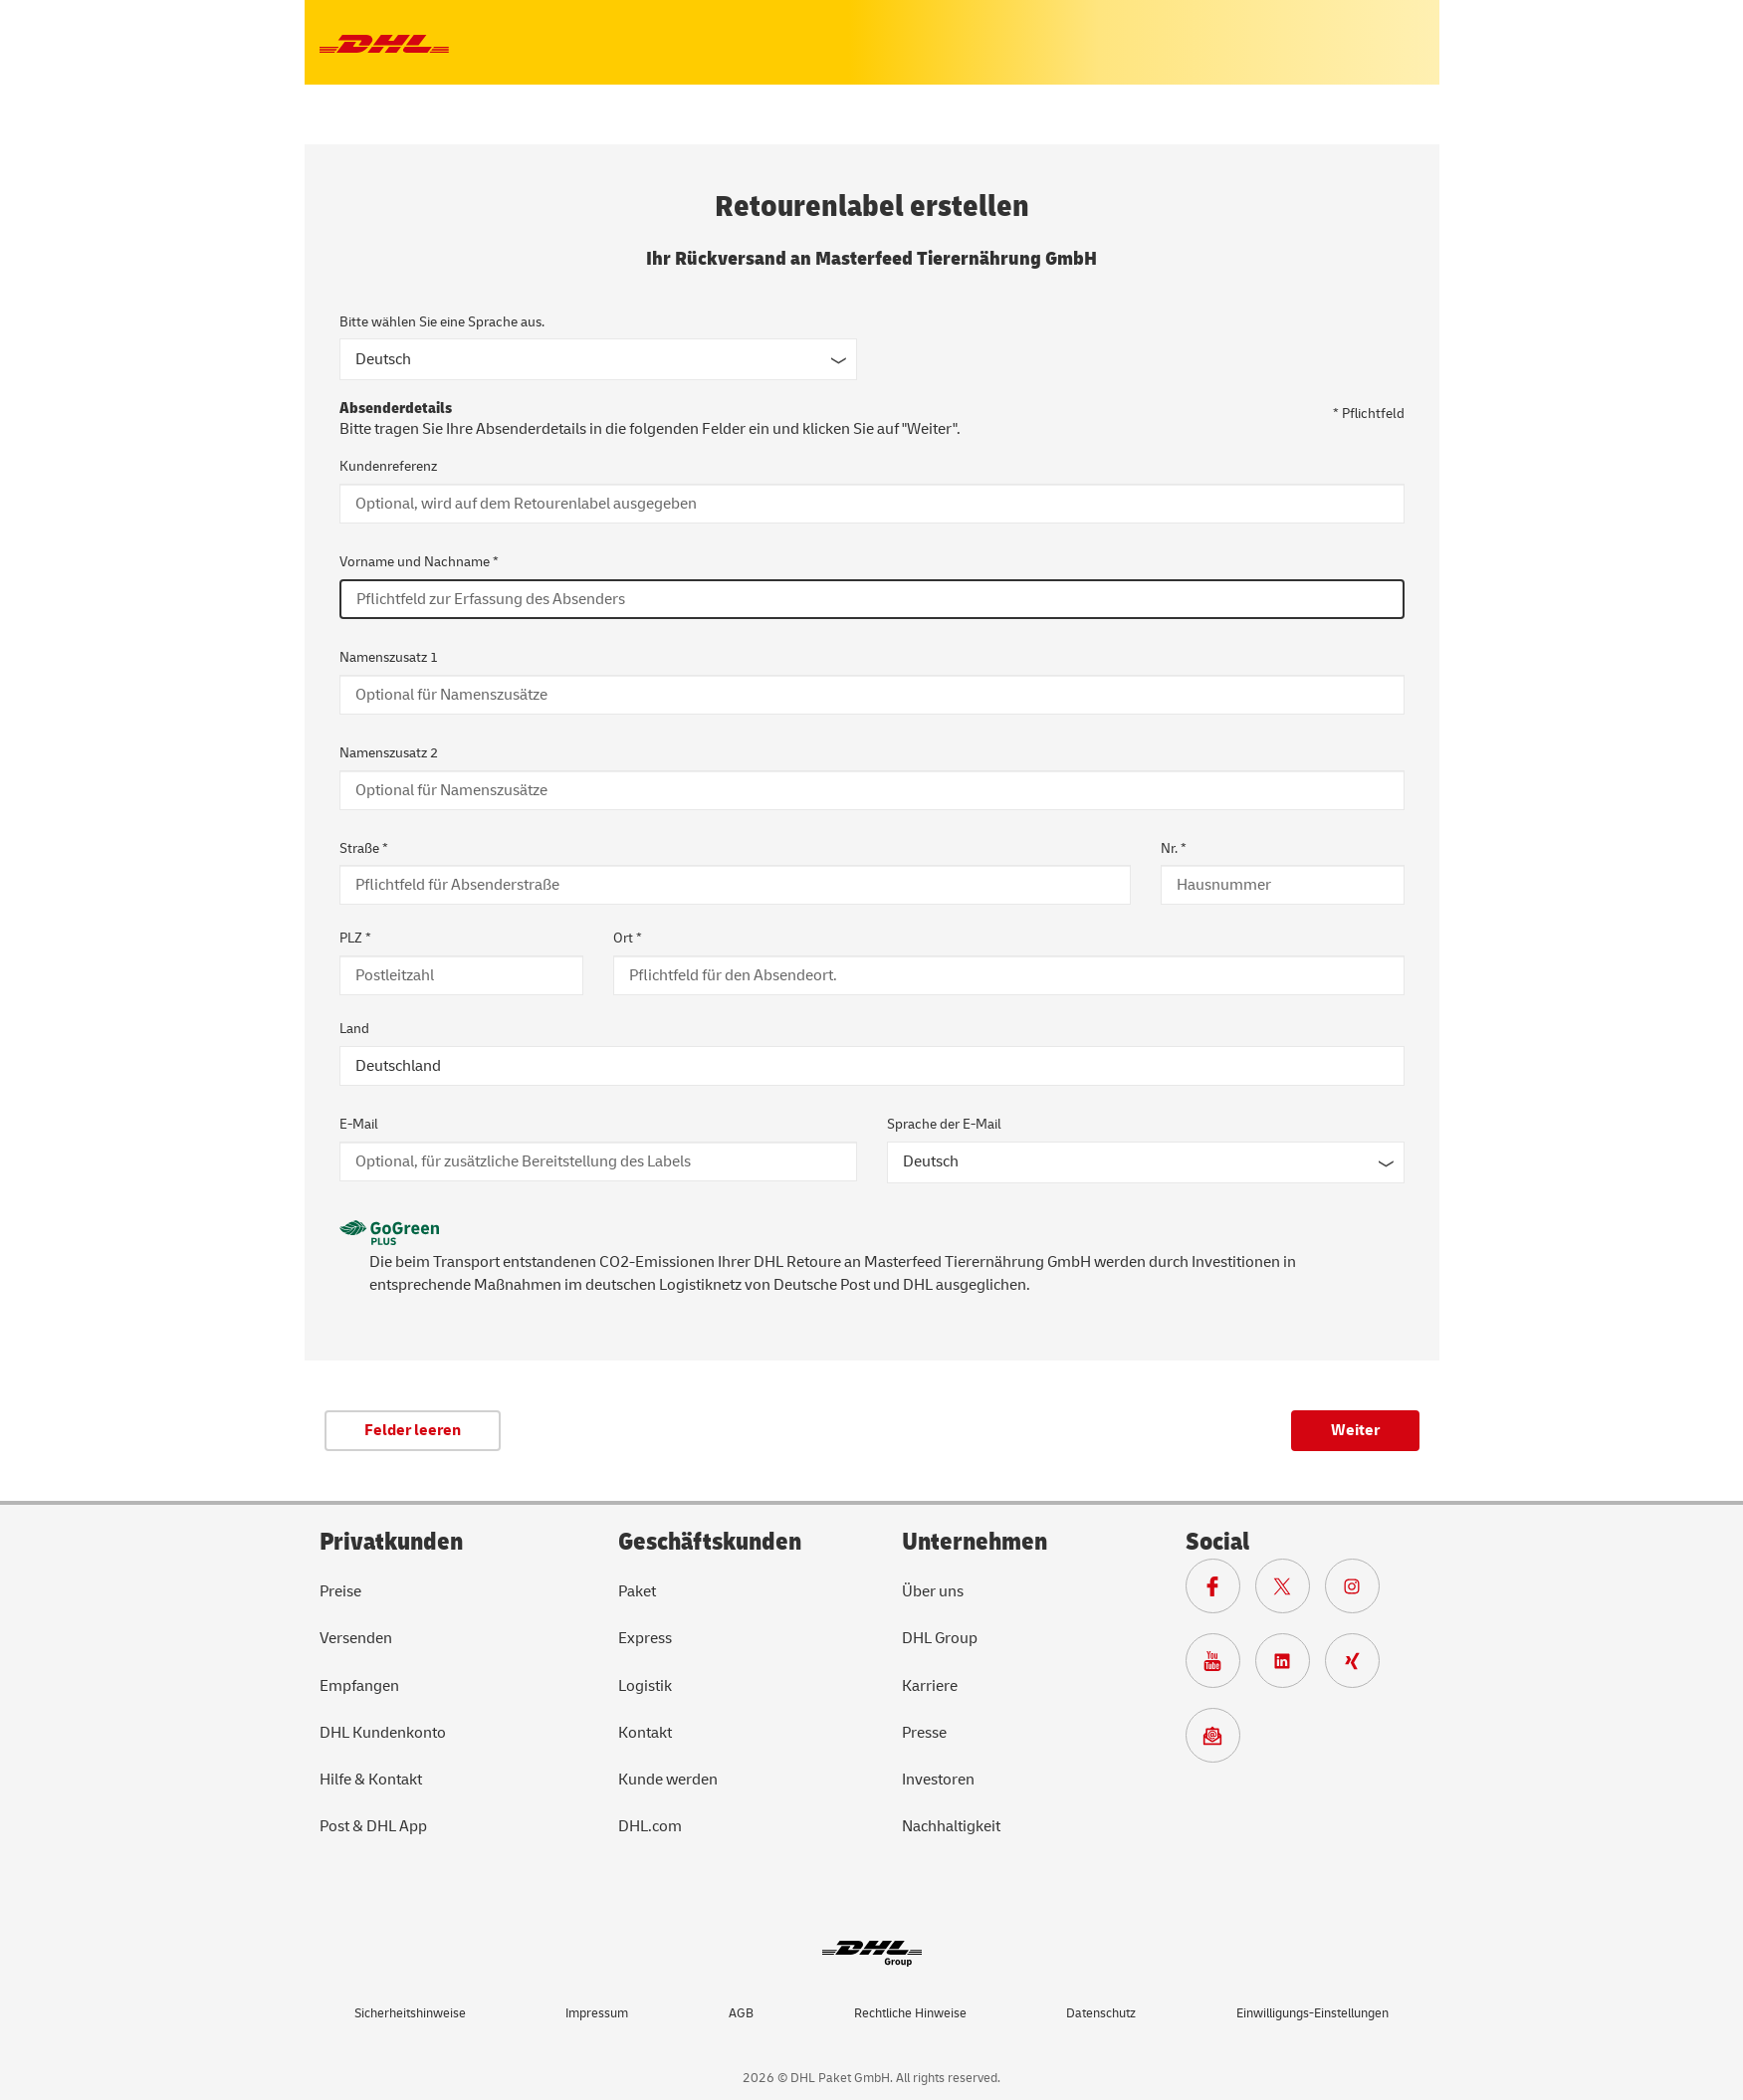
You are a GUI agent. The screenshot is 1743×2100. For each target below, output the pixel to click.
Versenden (356, 1638)
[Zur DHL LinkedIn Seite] (1290, 1666)
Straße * (363, 848)
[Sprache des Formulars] (598, 359)
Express (645, 1638)
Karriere (930, 1686)
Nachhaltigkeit (951, 1826)
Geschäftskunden (709, 1542)
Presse (924, 1733)
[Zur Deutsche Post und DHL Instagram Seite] (1360, 1591)
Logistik (645, 1686)
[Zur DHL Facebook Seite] (1220, 1591)
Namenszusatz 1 (388, 657)
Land (354, 1028)
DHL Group (940, 1638)
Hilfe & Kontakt (371, 1779)
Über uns (933, 1591)
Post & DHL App (373, 1826)
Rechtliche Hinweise (910, 2013)
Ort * (627, 938)
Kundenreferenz (388, 466)
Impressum (596, 2013)
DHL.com (650, 1826)
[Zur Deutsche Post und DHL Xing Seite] (1360, 1666)
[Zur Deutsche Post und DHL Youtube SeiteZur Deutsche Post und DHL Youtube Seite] (1220, 1666)
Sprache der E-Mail (944, 1124)
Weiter (1355, 1430)
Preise (340, 1591)
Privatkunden (391, 1542)
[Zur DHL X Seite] (1290, 1591)
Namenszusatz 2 (388, 752)
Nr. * (1174, 848)
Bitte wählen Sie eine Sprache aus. (442, 322)
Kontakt (645, 1733)
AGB (741, 2013)
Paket (637, 1591)
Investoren (938, 1779)
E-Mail (358, 1124)
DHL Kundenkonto (383, 1733)
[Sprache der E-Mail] (1146, 1162)
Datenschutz (1101, 2013)
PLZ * (355, 938)
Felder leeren (412, 1430)
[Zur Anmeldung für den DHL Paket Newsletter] (1220, 1741)
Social (1217, 1542)
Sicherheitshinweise (410, 2013)
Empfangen (359, 1686)
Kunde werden (668, 1779)
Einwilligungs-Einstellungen (1312, 2013)
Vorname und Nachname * (419, 561)
